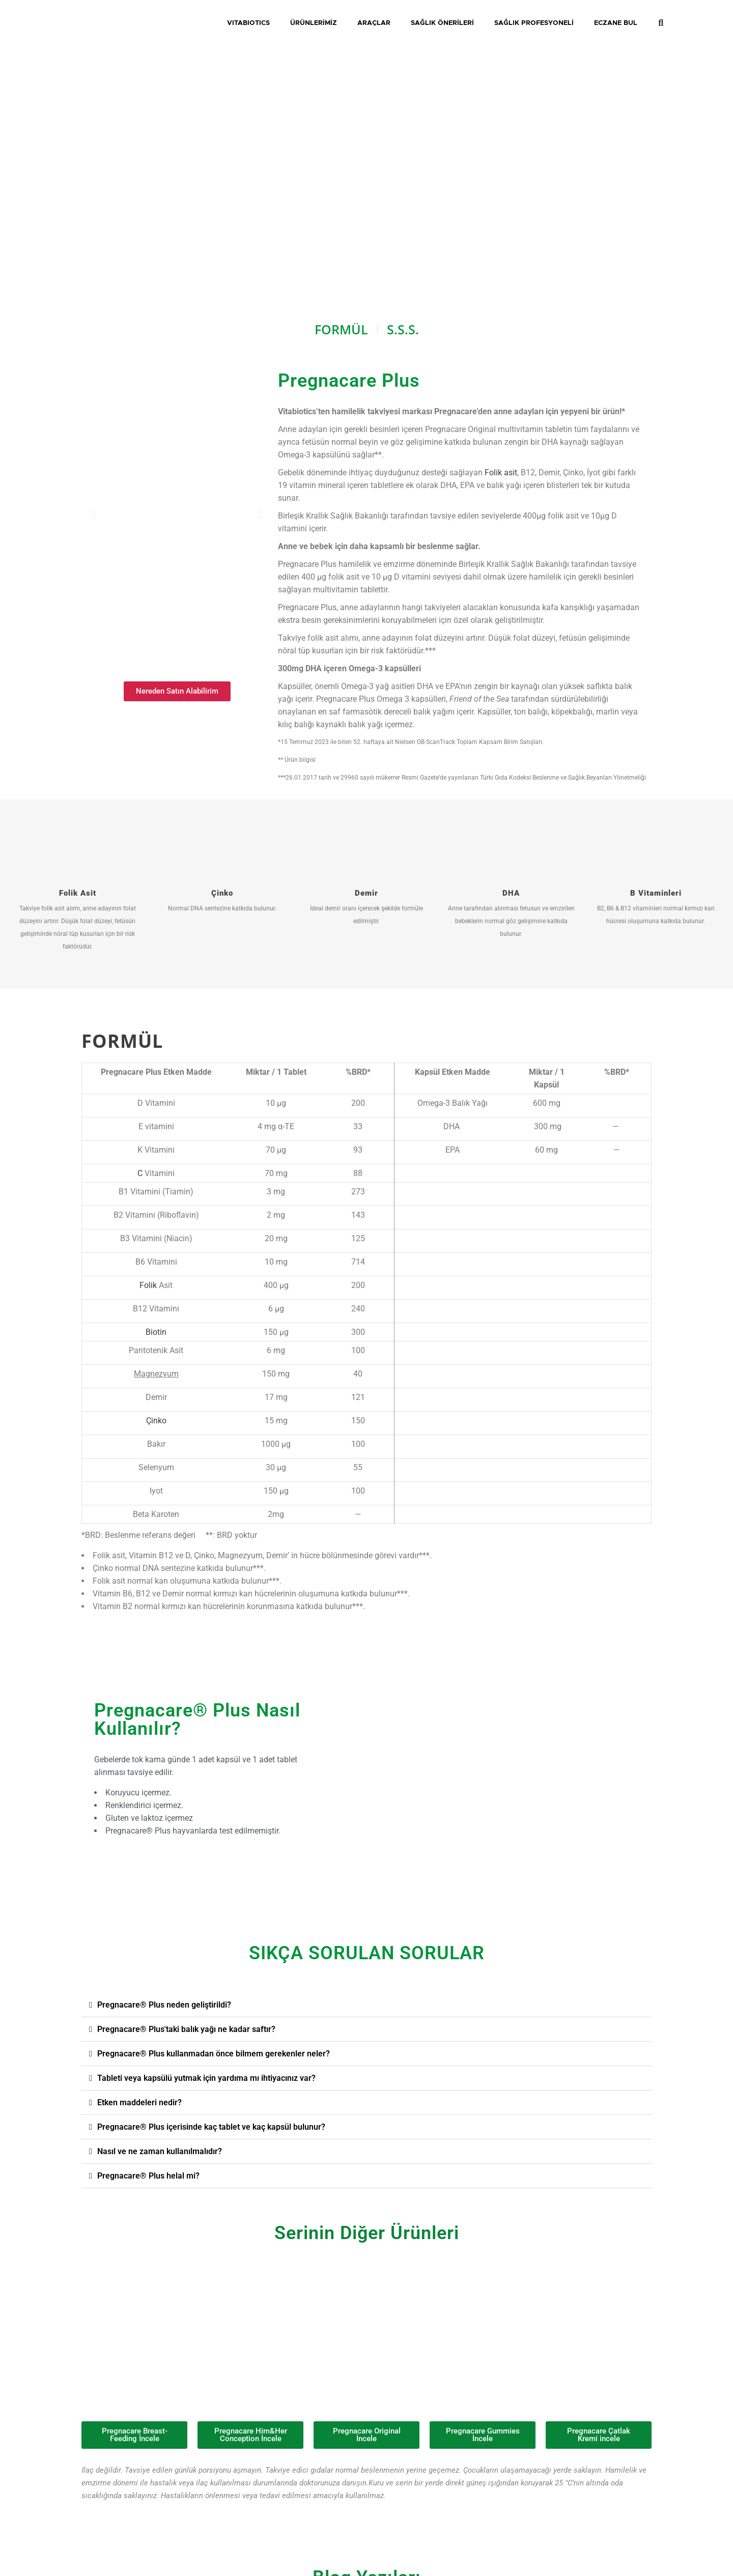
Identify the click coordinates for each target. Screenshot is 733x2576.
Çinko (156, 1420)
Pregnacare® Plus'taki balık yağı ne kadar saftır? (186, 2029)
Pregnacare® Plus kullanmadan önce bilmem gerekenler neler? (213, 2053)
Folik (148, 1285)
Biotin (156, 1332)
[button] (366, 2005)
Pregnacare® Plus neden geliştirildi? (164, 2005)
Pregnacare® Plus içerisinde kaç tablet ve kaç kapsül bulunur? (211, 2127)
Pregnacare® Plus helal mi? (148, 2176)
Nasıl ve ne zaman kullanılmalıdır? (159, 2151)
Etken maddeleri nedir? (139, 2102)
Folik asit (501, 472)
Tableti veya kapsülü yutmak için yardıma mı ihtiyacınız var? (206, 2078)
